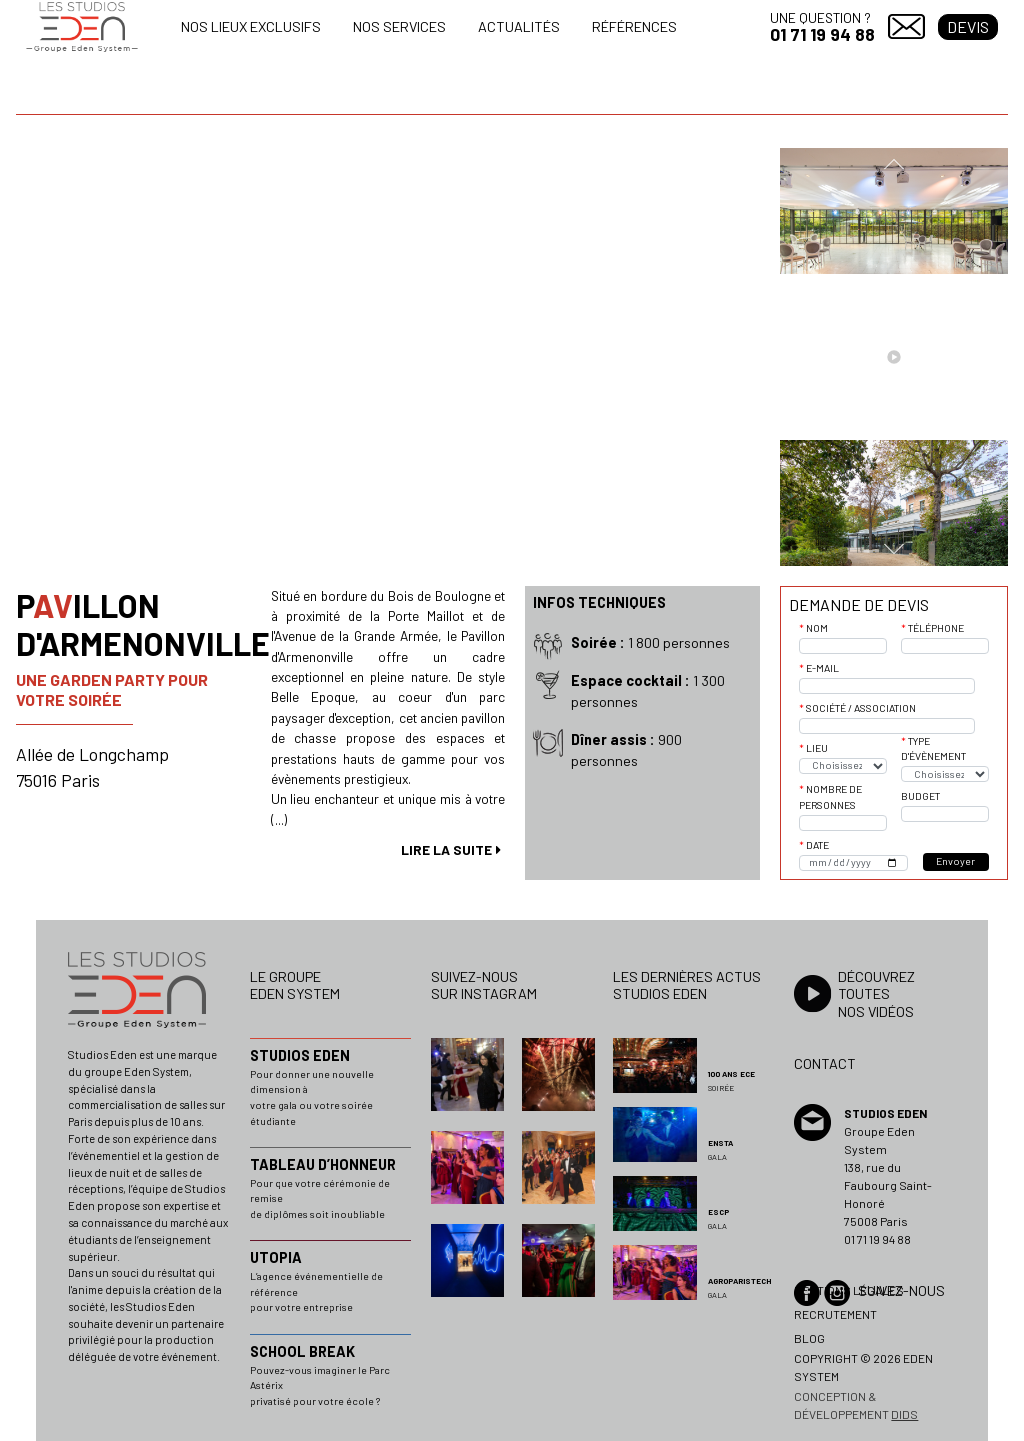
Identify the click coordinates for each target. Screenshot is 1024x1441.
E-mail (822, 668)
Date (817, 845)
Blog (809, 1338)
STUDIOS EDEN (300, 1055)
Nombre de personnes (830, 797)
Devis (968, 26)
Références (634, 26)
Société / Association (861, 708)
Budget (920, 796)
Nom (817, 628)
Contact (906, 26)
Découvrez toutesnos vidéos (876, 994)
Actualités (519, 26)
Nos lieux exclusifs (251, 26)
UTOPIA (276, 1257)
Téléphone (936, 628)
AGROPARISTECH (739, 1281)
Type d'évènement (933, 749)
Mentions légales (849, 1290)
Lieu (817, 748)
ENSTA (720, 1143)
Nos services (399, 26)
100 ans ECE (731, 1074)
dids (904, 1414)
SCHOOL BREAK (302, 1351)
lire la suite (446, 849)
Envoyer (955, 861)
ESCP (718, 1212)
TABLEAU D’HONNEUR (323, 1164)
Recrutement (835, 1314)
